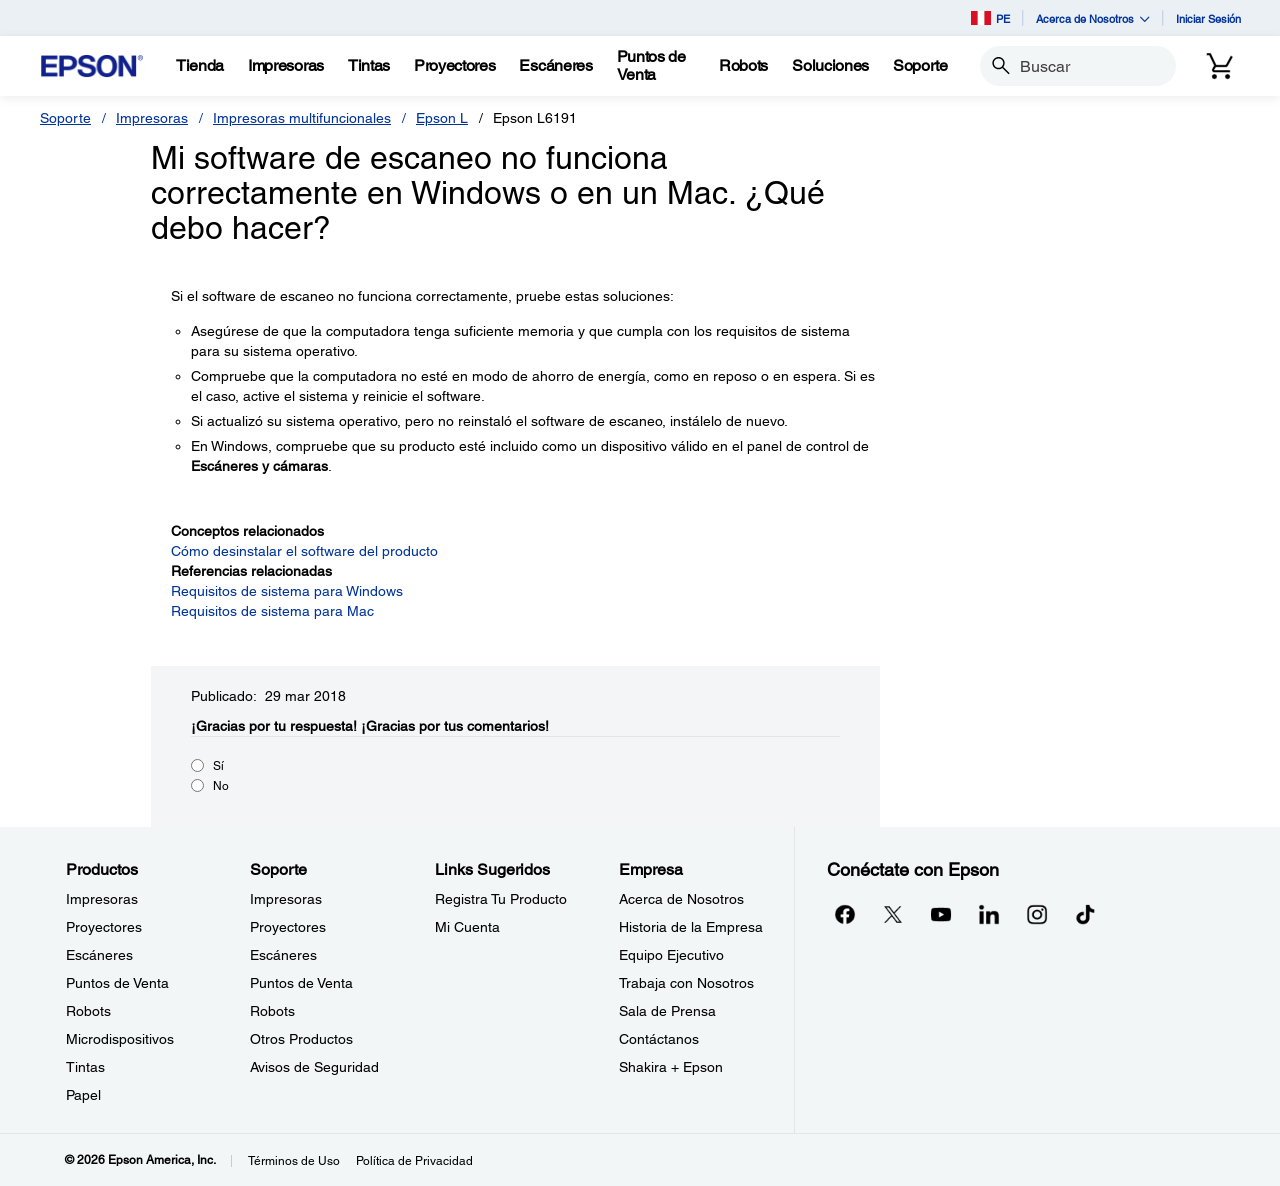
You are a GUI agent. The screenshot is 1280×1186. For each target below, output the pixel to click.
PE (990, 18)
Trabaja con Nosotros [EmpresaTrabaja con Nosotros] (686, 983)
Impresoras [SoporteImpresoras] (286, 899)
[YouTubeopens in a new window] (941, 914)
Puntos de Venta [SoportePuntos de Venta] (301, 983)
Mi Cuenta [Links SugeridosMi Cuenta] (467, 927)
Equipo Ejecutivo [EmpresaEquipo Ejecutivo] (671, 955)
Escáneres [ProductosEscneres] (99, 955)
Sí (218, 766)
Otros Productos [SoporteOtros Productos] (301, 1039)
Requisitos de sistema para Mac (272, 611)
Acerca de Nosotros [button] (1093, 18)
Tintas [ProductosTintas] (85, 1067)
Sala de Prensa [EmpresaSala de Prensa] (667, 1011)
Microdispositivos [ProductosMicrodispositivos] (120, 1039)
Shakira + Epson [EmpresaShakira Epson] (671, 1067)
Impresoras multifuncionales (302, 118)
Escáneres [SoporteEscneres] (283, 955)
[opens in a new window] (1085, 914)
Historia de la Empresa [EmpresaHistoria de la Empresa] (691, 927)
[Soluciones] (830, 66)
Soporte (65, 118)
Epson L (442, 118)
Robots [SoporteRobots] (272, 1011)
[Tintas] (369, 66)
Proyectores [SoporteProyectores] (288, 927)
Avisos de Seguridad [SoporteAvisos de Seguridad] (314, 1067)
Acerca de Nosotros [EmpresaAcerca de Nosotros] (681, 899)
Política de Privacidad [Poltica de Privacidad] (414, 1161)
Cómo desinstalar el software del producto (304, 551)
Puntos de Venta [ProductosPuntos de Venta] (117, 983)
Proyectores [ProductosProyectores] (104, 927)
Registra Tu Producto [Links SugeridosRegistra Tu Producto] (501, 899)
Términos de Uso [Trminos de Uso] (294, 1161)
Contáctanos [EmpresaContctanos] (659, 1039)
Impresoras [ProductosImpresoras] (102, 899)
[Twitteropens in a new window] (893, 914)
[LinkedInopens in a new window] (989, 914)
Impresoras (152, 118)
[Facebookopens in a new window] (845, 914)
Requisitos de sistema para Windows (287, 591)
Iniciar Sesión (1208, 18)
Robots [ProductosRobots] (88, 1011)
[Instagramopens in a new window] (1037, 914)
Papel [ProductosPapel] (83, 1095)
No (221, 786)
